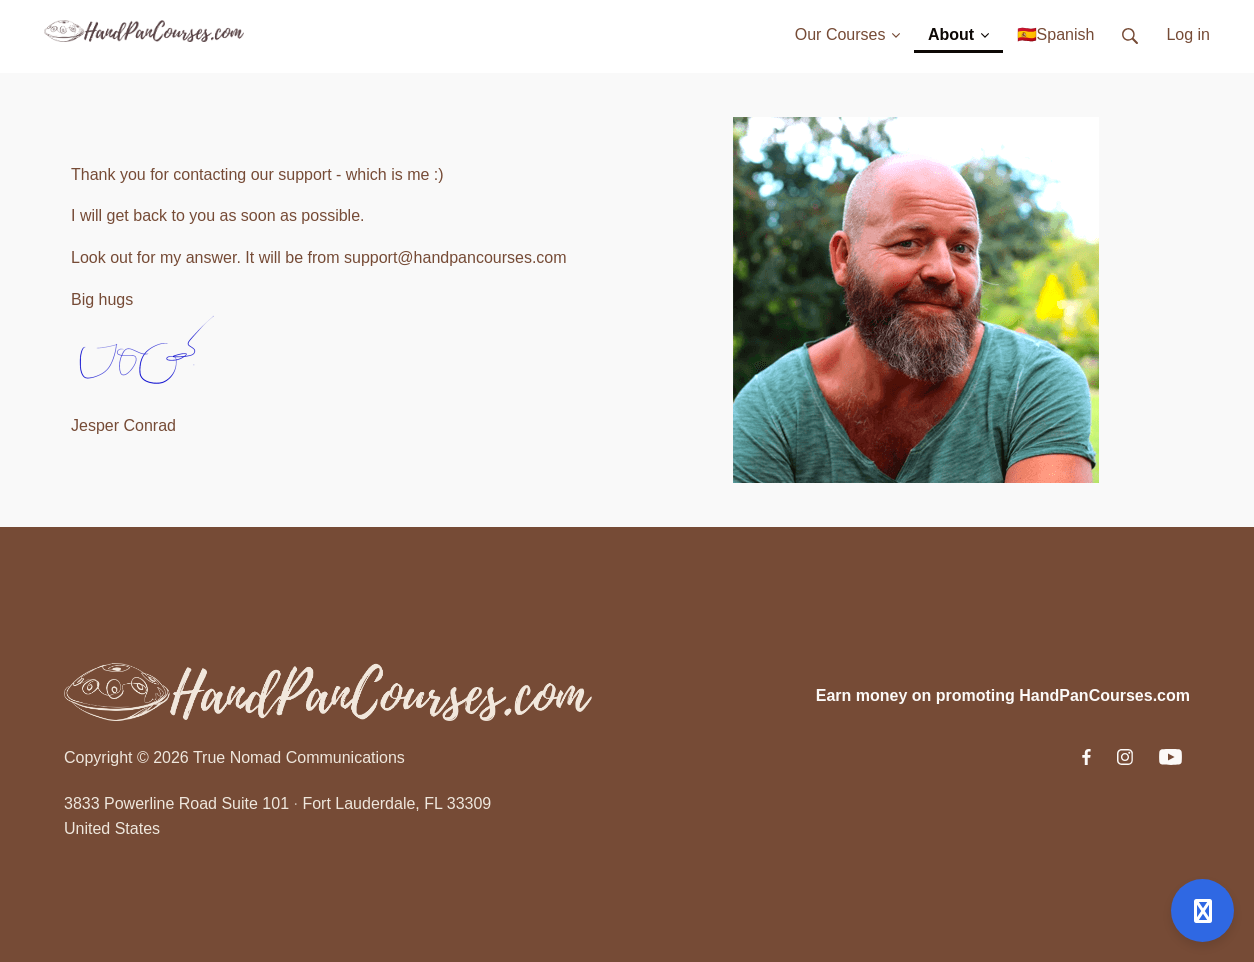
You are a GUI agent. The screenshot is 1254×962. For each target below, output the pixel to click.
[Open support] (1202, 910)
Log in (1188, 34)
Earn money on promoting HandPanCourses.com (1003, 695)
